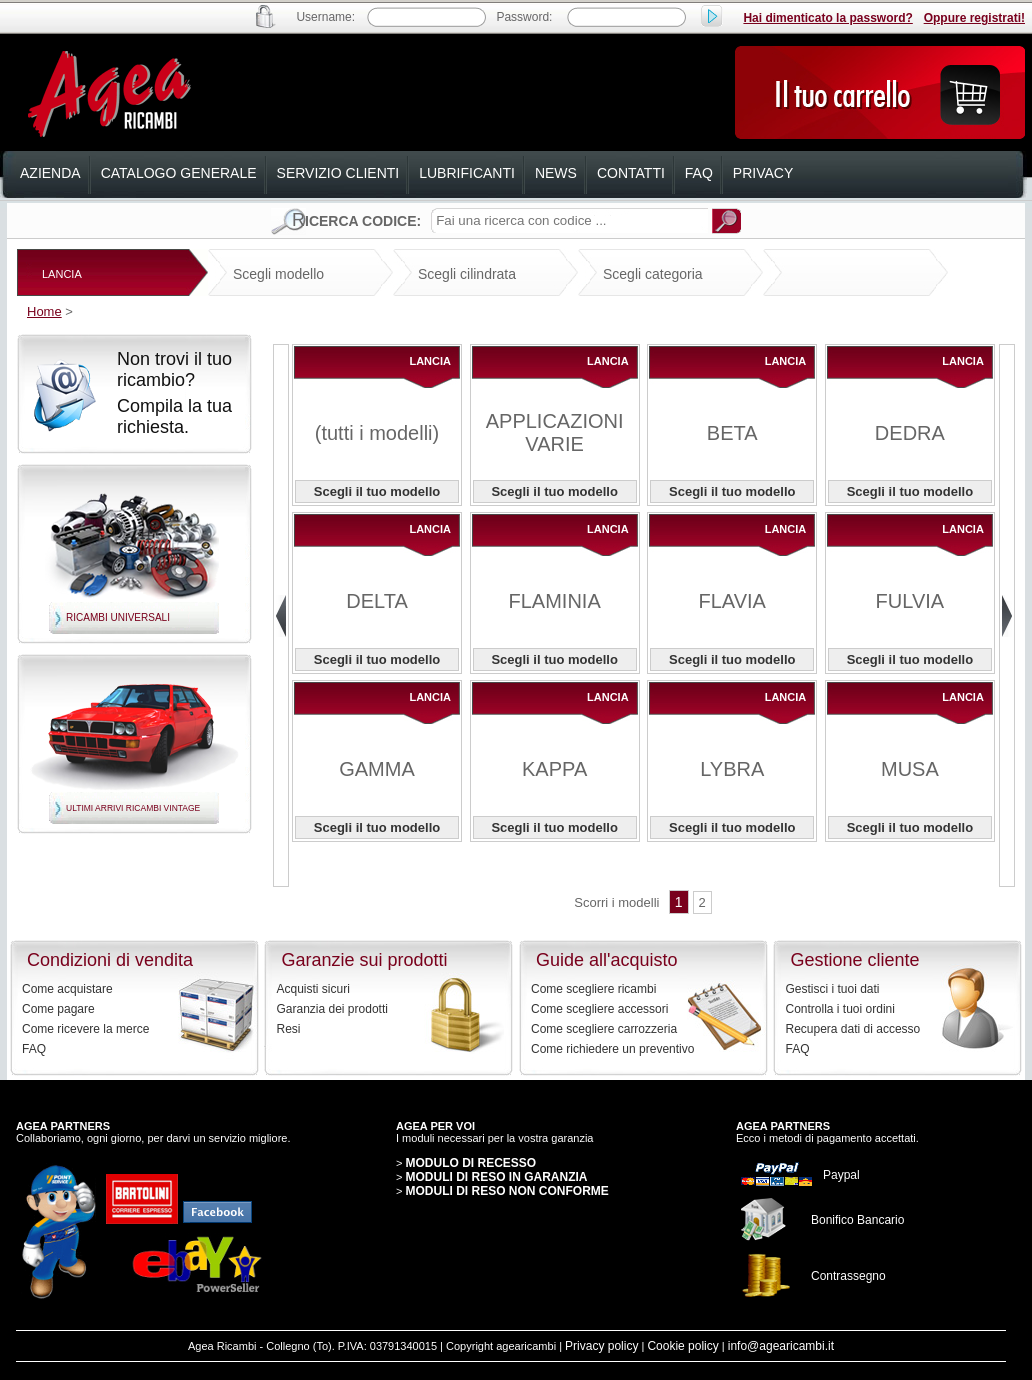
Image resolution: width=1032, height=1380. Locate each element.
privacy (763, 173)
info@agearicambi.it (781, 1346)
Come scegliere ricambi (593, 989)
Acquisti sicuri (313, 989)
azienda (50, 173)
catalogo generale (179, 173)
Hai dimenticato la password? (827, 18)
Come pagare (58, 1009)
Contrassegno (848, 1276)
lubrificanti (467, 173)
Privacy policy (601, 1346)
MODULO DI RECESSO (470, 1163)
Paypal (841, 1175)
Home (44, 311)
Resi (289, 1029)
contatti (631, 173)
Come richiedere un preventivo (612, 1049)
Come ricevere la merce (85, 1029)
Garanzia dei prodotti (332, 1009)
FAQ (34, 1049)
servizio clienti (338, 173)
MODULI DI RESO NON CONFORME (506, 1191)
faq (699, 173)
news (556, 173)
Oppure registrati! (974, 18)
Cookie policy (682, 1346)
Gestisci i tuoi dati (833, 989)
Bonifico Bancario (857, 1220)
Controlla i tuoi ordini (840, 1009)
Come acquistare (67, 989)
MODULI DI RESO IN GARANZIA (496, 1177)
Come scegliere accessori (599, 1009)
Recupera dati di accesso (853, 1029)
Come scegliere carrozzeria (604, 1029)
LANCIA (62, 274)
